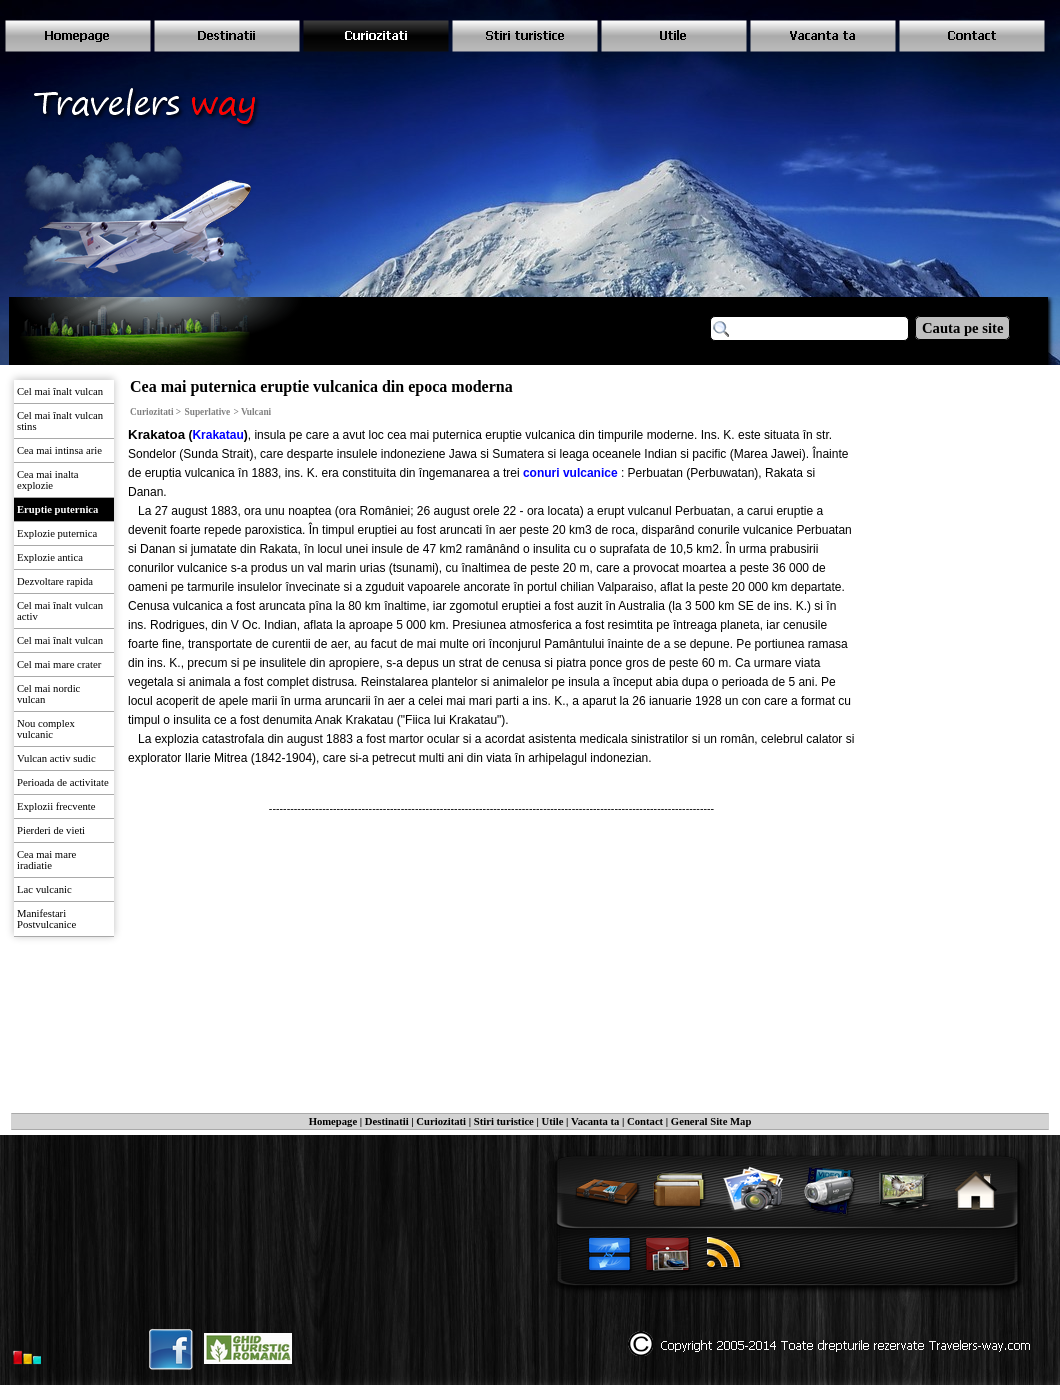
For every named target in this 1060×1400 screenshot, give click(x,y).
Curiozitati (441, 1121)
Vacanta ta (595, 1121)
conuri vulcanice (570, 473)
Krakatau (217, 435)
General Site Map (711, 1121)
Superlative (208, 412)
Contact (645, 1121)
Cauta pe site (962, 328)
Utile (553, 1121)
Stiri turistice (504, 1121)
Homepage (333, 1121)
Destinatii (387, 1121)
